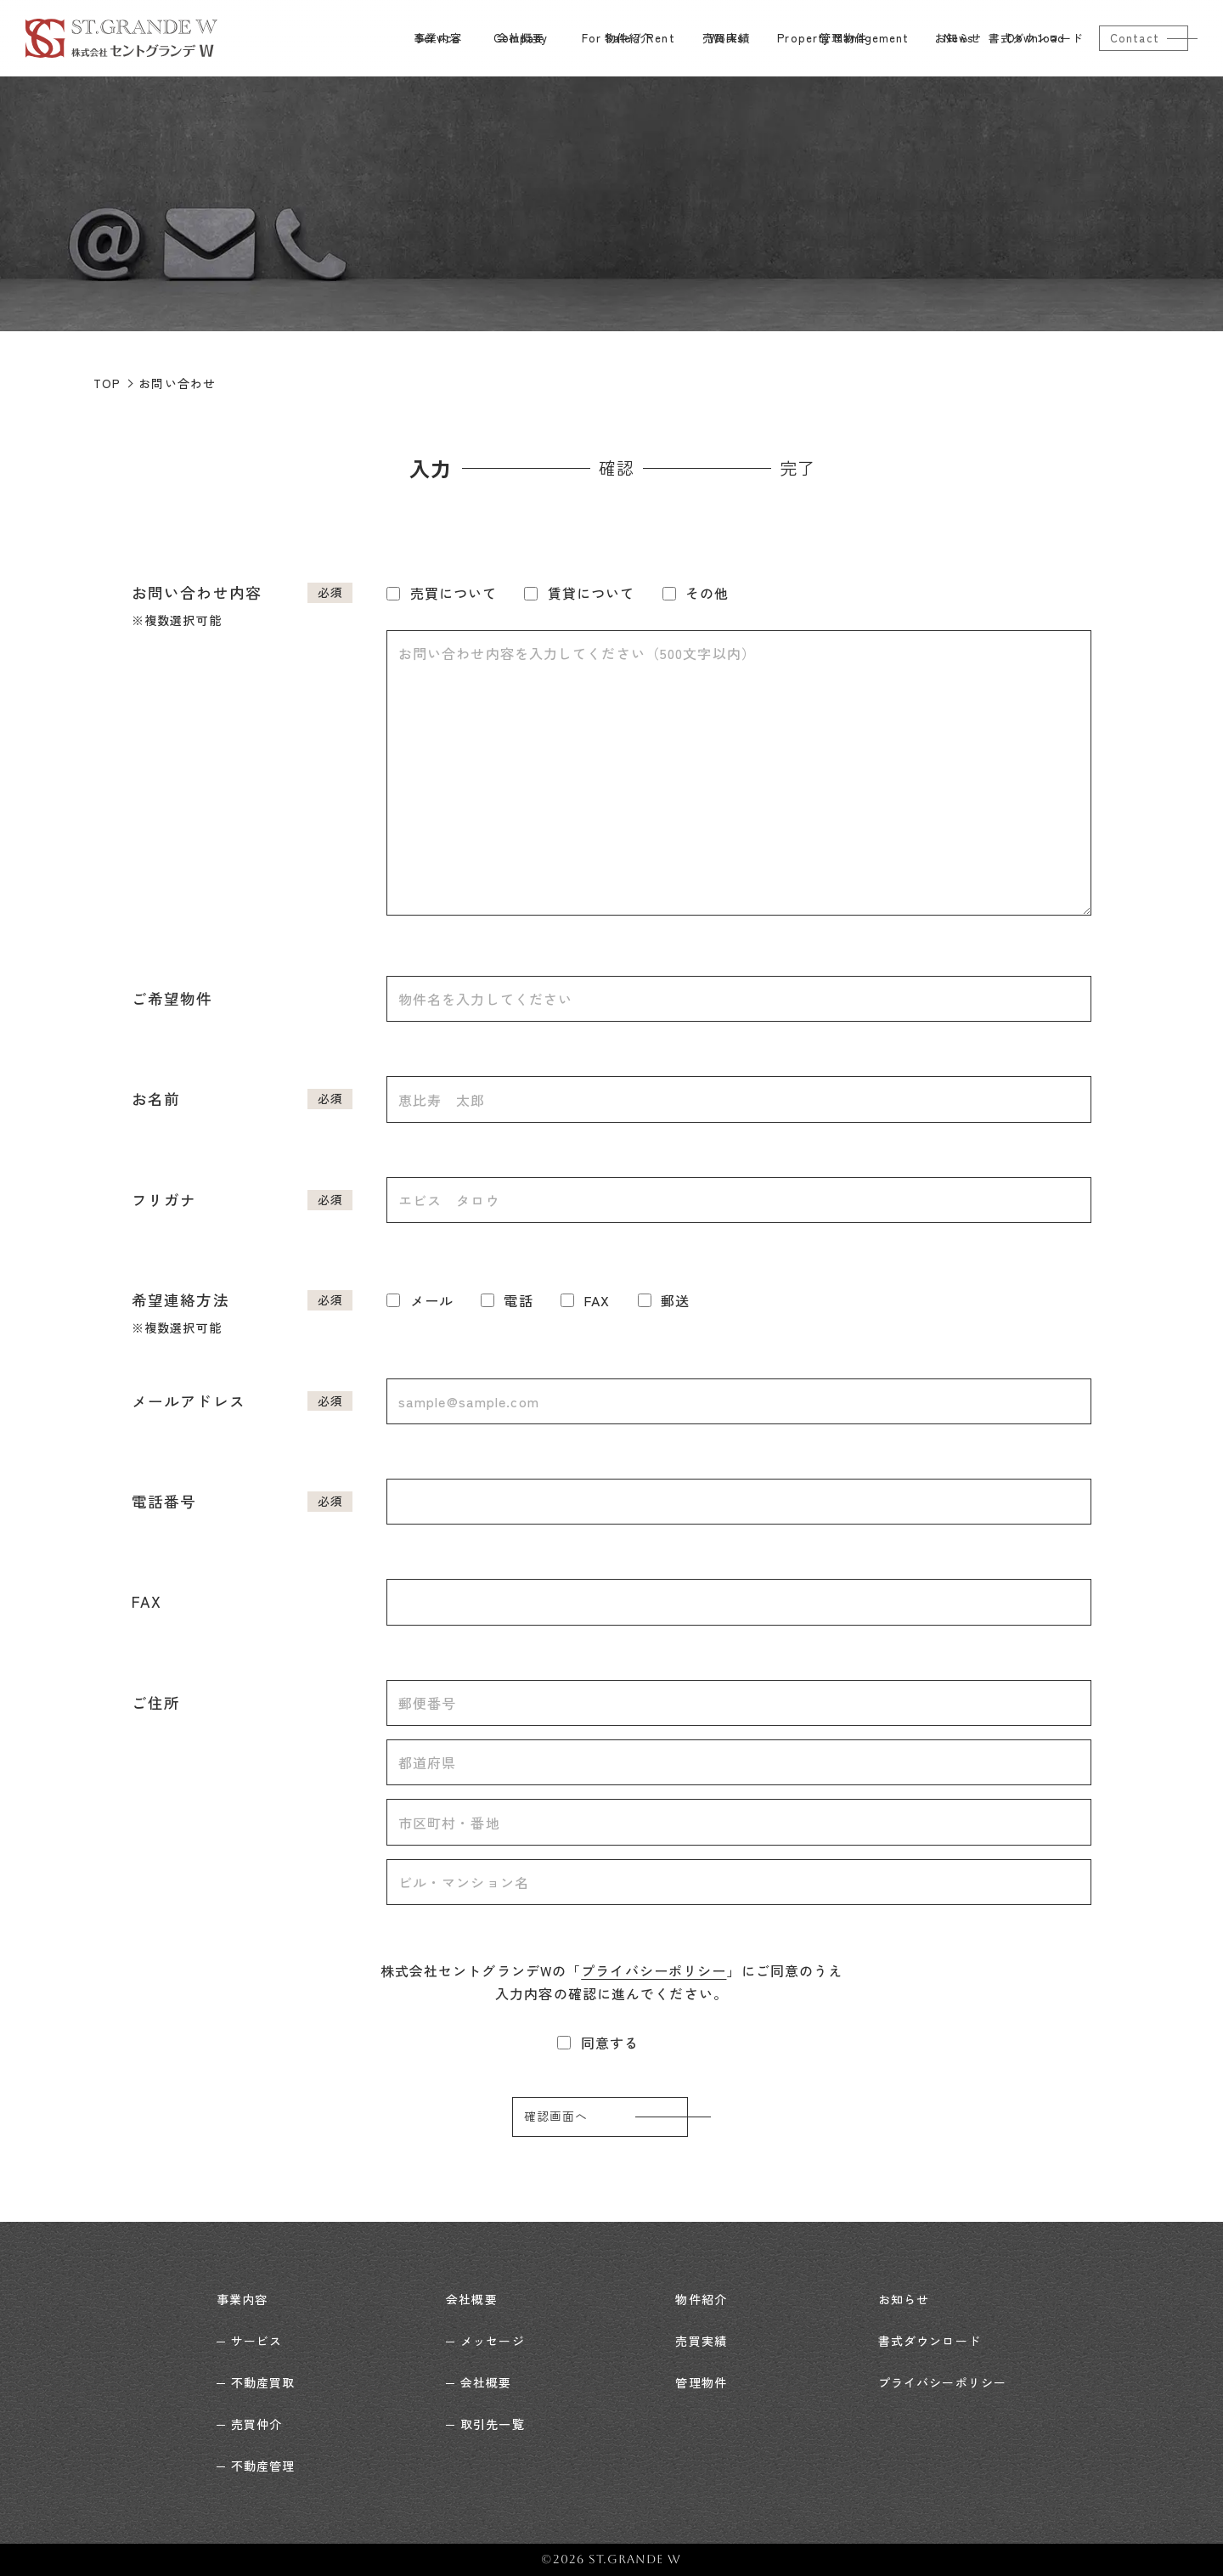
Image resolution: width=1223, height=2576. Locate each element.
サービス (256, 2340)
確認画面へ (556, 2116)
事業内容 (242, 2299)
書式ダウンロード (929, 2340)
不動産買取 (263, 2382)
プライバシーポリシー (653, 1970)
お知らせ (903, 2299)
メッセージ (492, 2340)
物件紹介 (700, 2299)
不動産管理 (263, 2465)
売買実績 (700, 2340)
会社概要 (471, 2299)
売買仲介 (256, 2423)
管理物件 (700, 2382)
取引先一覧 (492, 2423)
